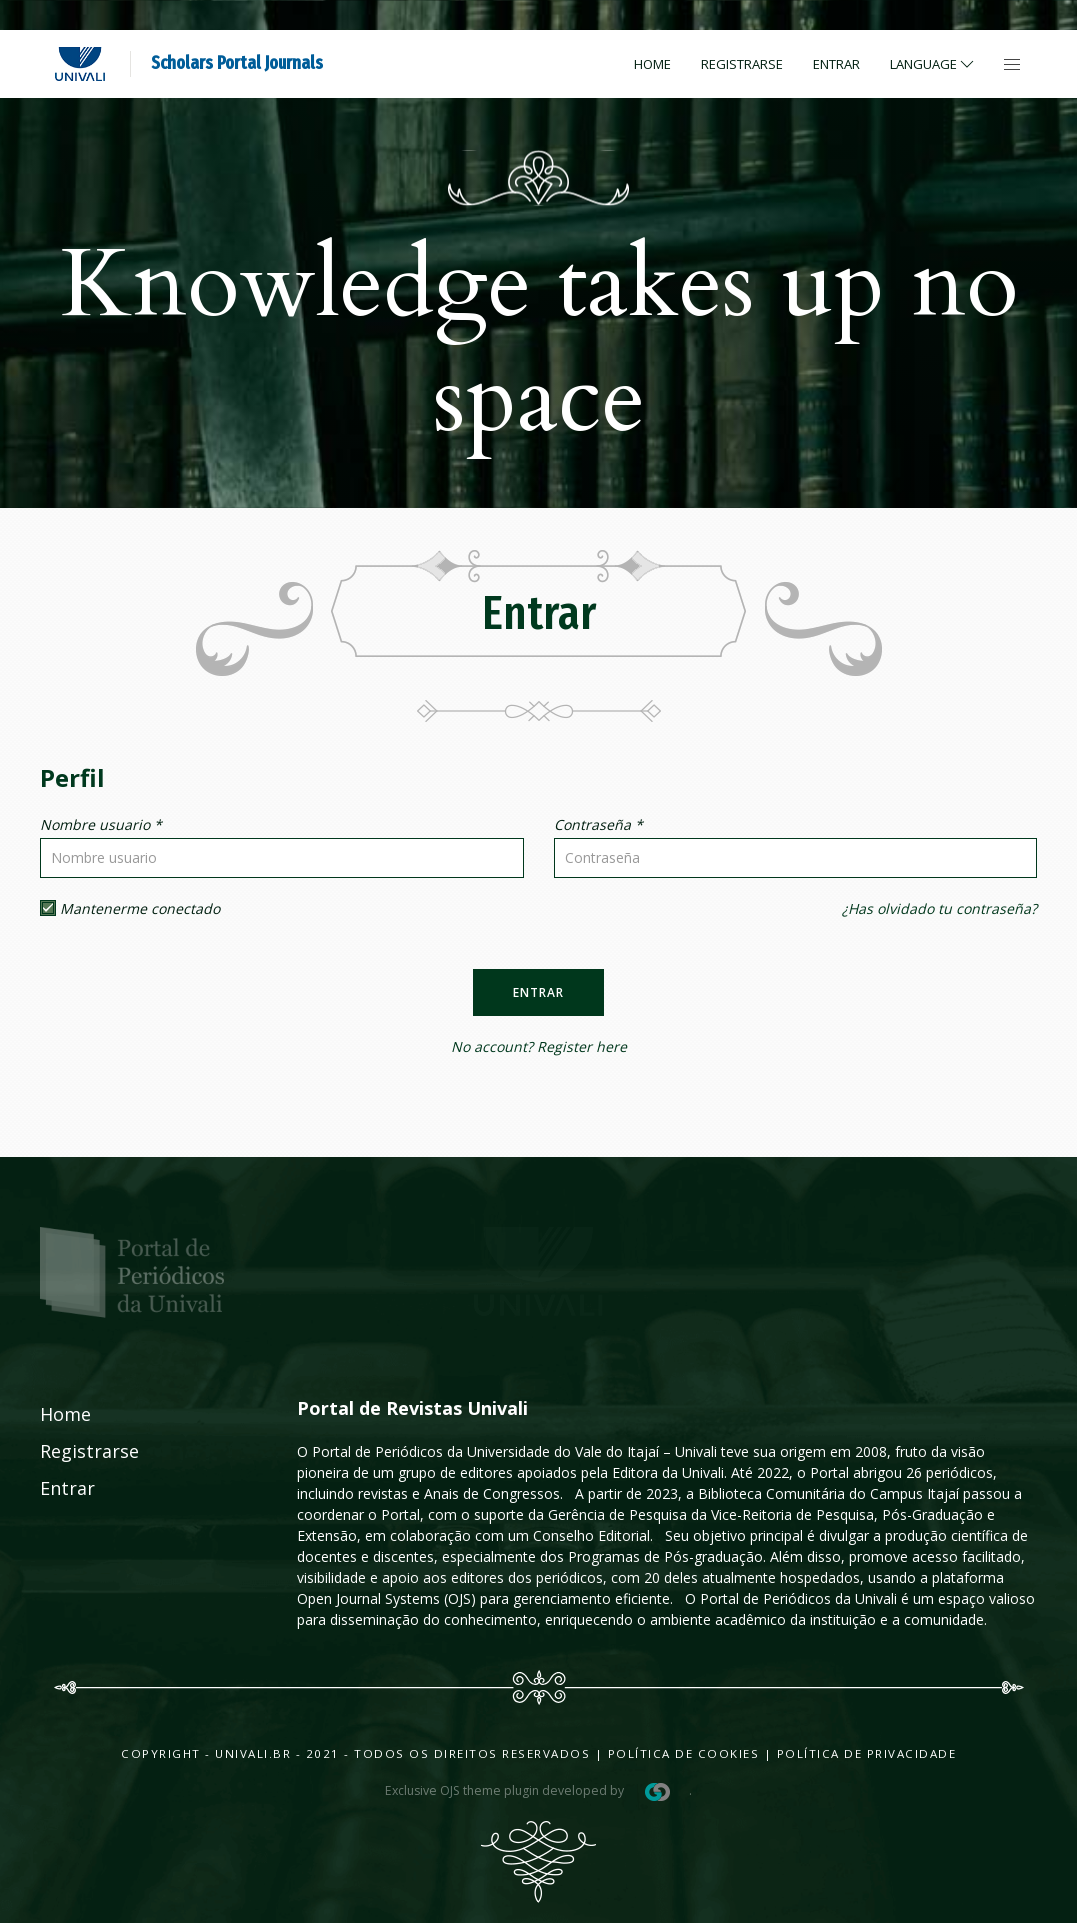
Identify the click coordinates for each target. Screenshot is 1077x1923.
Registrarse (742, 64)
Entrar (836, 64)
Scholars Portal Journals (237, 63)
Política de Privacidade (867, 1753)
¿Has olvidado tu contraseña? (939, 908)
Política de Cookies (684, 1753)
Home (652, 64)
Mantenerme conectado (130, 908)
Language (933, 64)
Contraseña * (598, 824)
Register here (582, 1046)
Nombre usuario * (101, 824)
